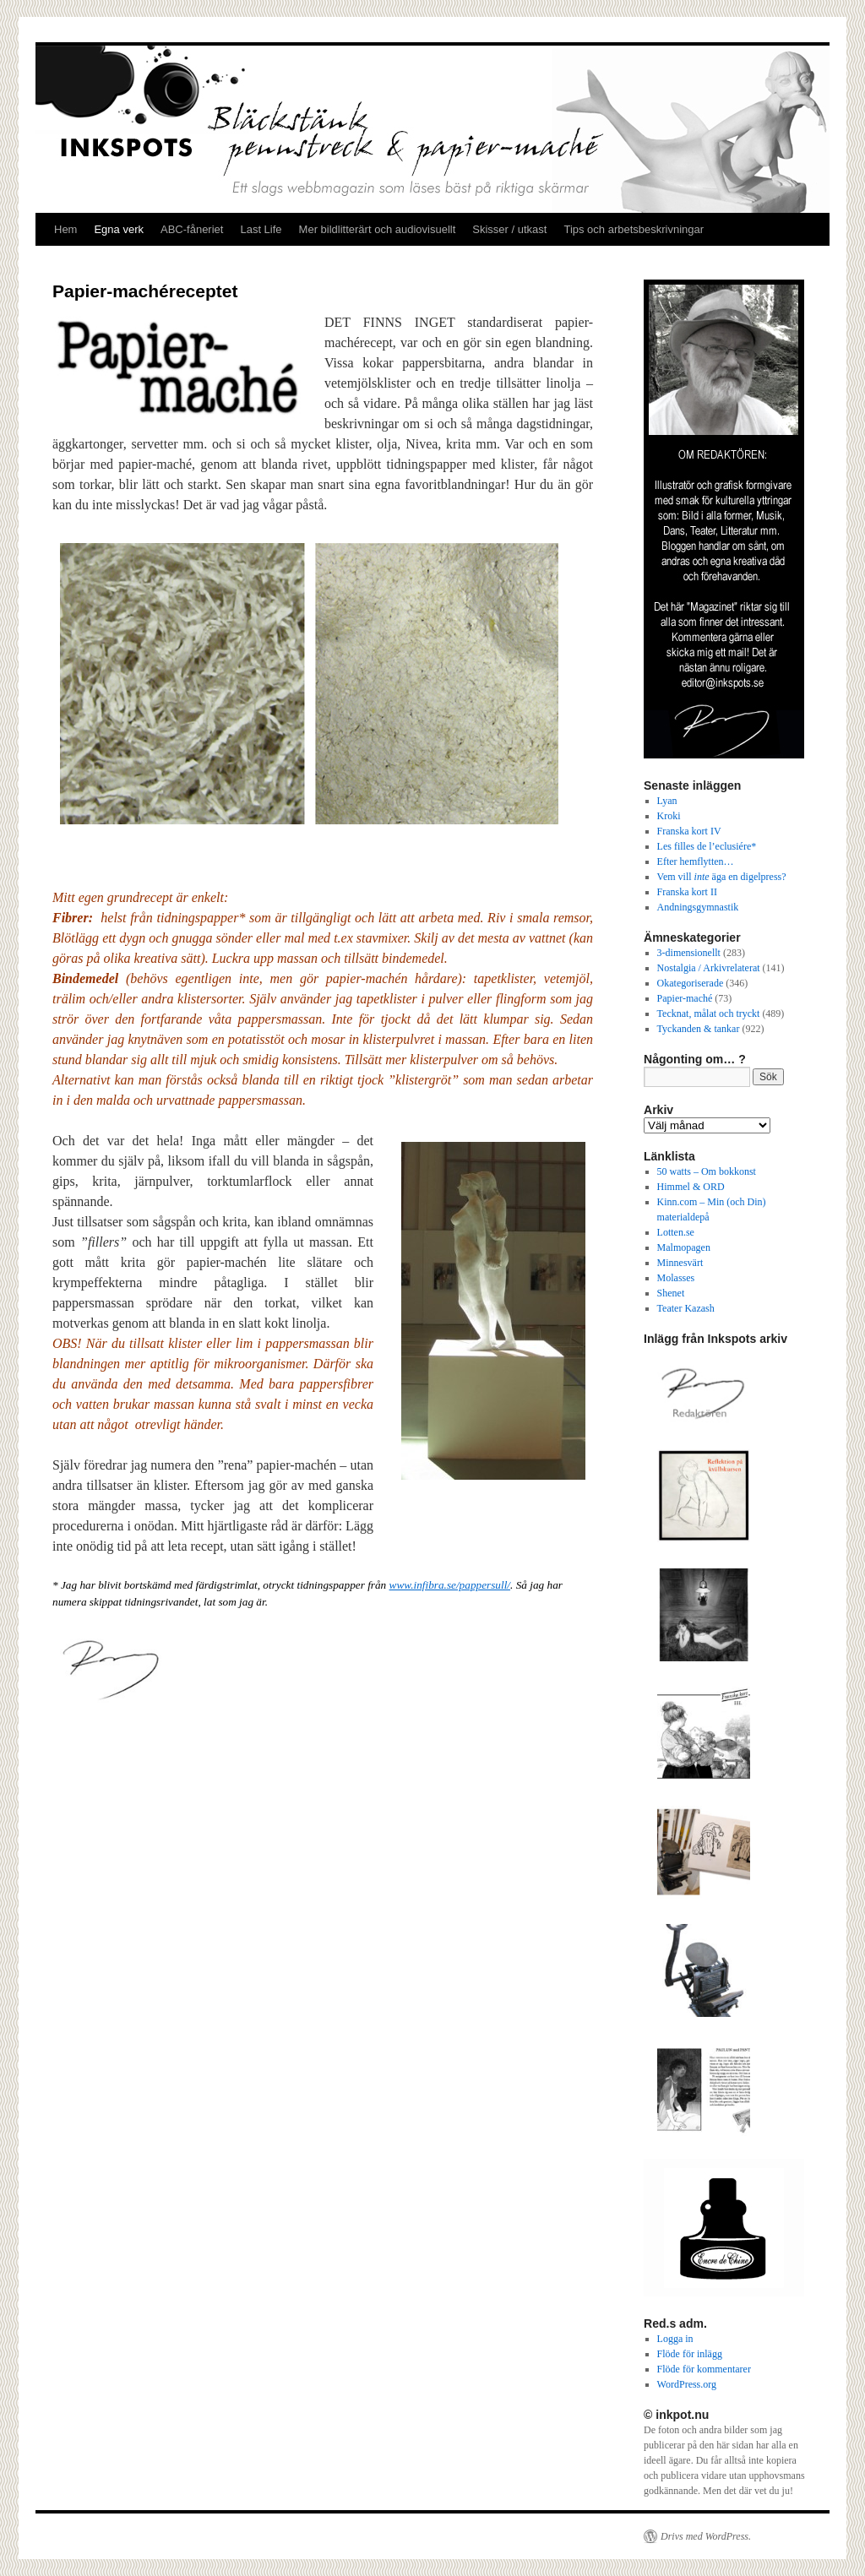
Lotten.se (675, 1232)
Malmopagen (683, 1247)
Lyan (667, 801)
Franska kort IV (689, 831)
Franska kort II (687, 892)
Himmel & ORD (691, 1187)
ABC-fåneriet (191, 229)
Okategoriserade (690, 983)
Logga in (675, 2339)
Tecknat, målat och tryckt (708, 1013)
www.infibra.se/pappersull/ (449, 1585)
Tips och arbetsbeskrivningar (633, 229)
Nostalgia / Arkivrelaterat (708, 968)
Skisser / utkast (509, 229)
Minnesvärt (680, 1263)
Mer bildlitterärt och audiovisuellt (377, 229)
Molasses (676, 1278)
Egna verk (119, 229)
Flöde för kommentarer (704, 2369)
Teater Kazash (686, 1308)
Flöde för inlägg (689, 2354)
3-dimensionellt (689, 953)
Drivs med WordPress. (706, 2536)
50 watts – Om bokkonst (706, 1171)
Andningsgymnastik (698, 907)
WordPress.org (686, 2384)
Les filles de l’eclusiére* (707, 846)
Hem (65, 229)
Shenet (671, 1293)
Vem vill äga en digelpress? (721, 877)
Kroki (669, 816)
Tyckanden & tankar (698, 1029)
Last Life (260, 229)
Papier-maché (685, 998)
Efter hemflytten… (695, 861)
